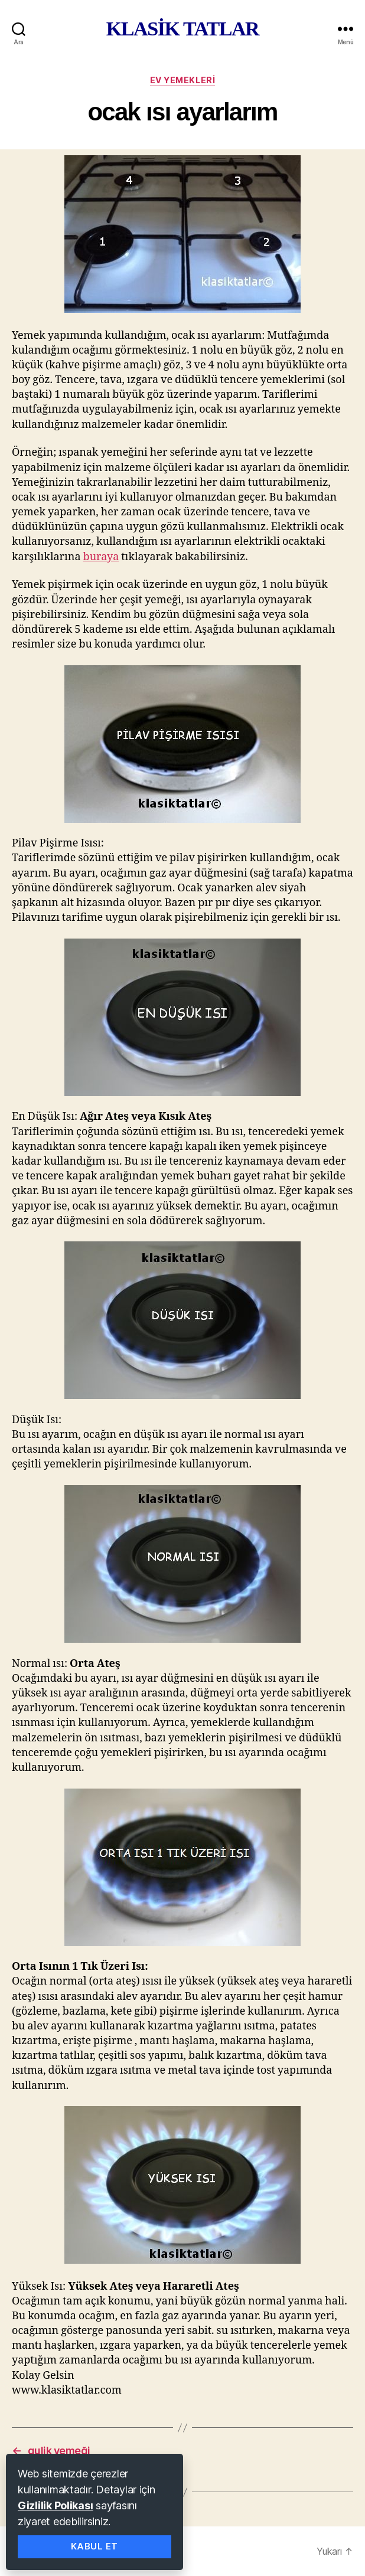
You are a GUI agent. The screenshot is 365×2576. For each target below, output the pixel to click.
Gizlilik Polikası (55, 2505)
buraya (101, 557)
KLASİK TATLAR (182, 29)
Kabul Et (94, 2546)
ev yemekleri (182, 80)
